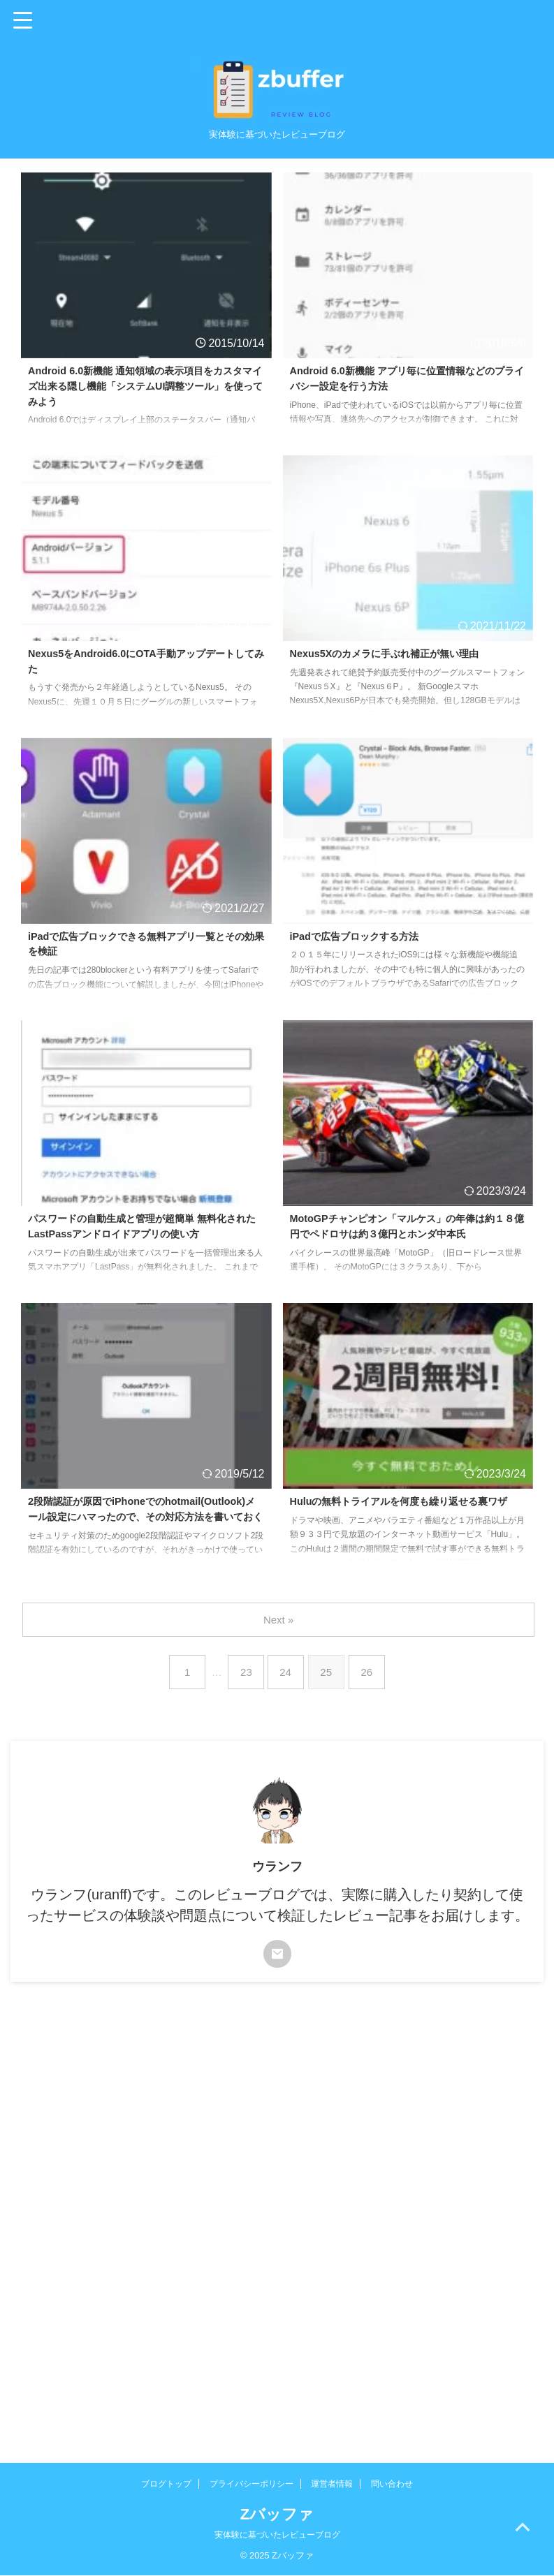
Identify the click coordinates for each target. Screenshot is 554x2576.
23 (245, 1672)
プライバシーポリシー (251, 2484)
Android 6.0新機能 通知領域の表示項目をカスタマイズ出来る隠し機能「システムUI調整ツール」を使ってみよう (145, 388)
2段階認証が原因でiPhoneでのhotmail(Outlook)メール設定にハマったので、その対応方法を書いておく (145, 1519)
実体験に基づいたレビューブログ (277, 2535)
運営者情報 (332, 2484)
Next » (280, 1620)
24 (287, 1672)
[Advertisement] (270, 2100)
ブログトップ (166, 2484)
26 (371, 1672)
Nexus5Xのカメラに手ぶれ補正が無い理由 (397, 655)
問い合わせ (392, 2484)
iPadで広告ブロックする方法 (363, 937)
